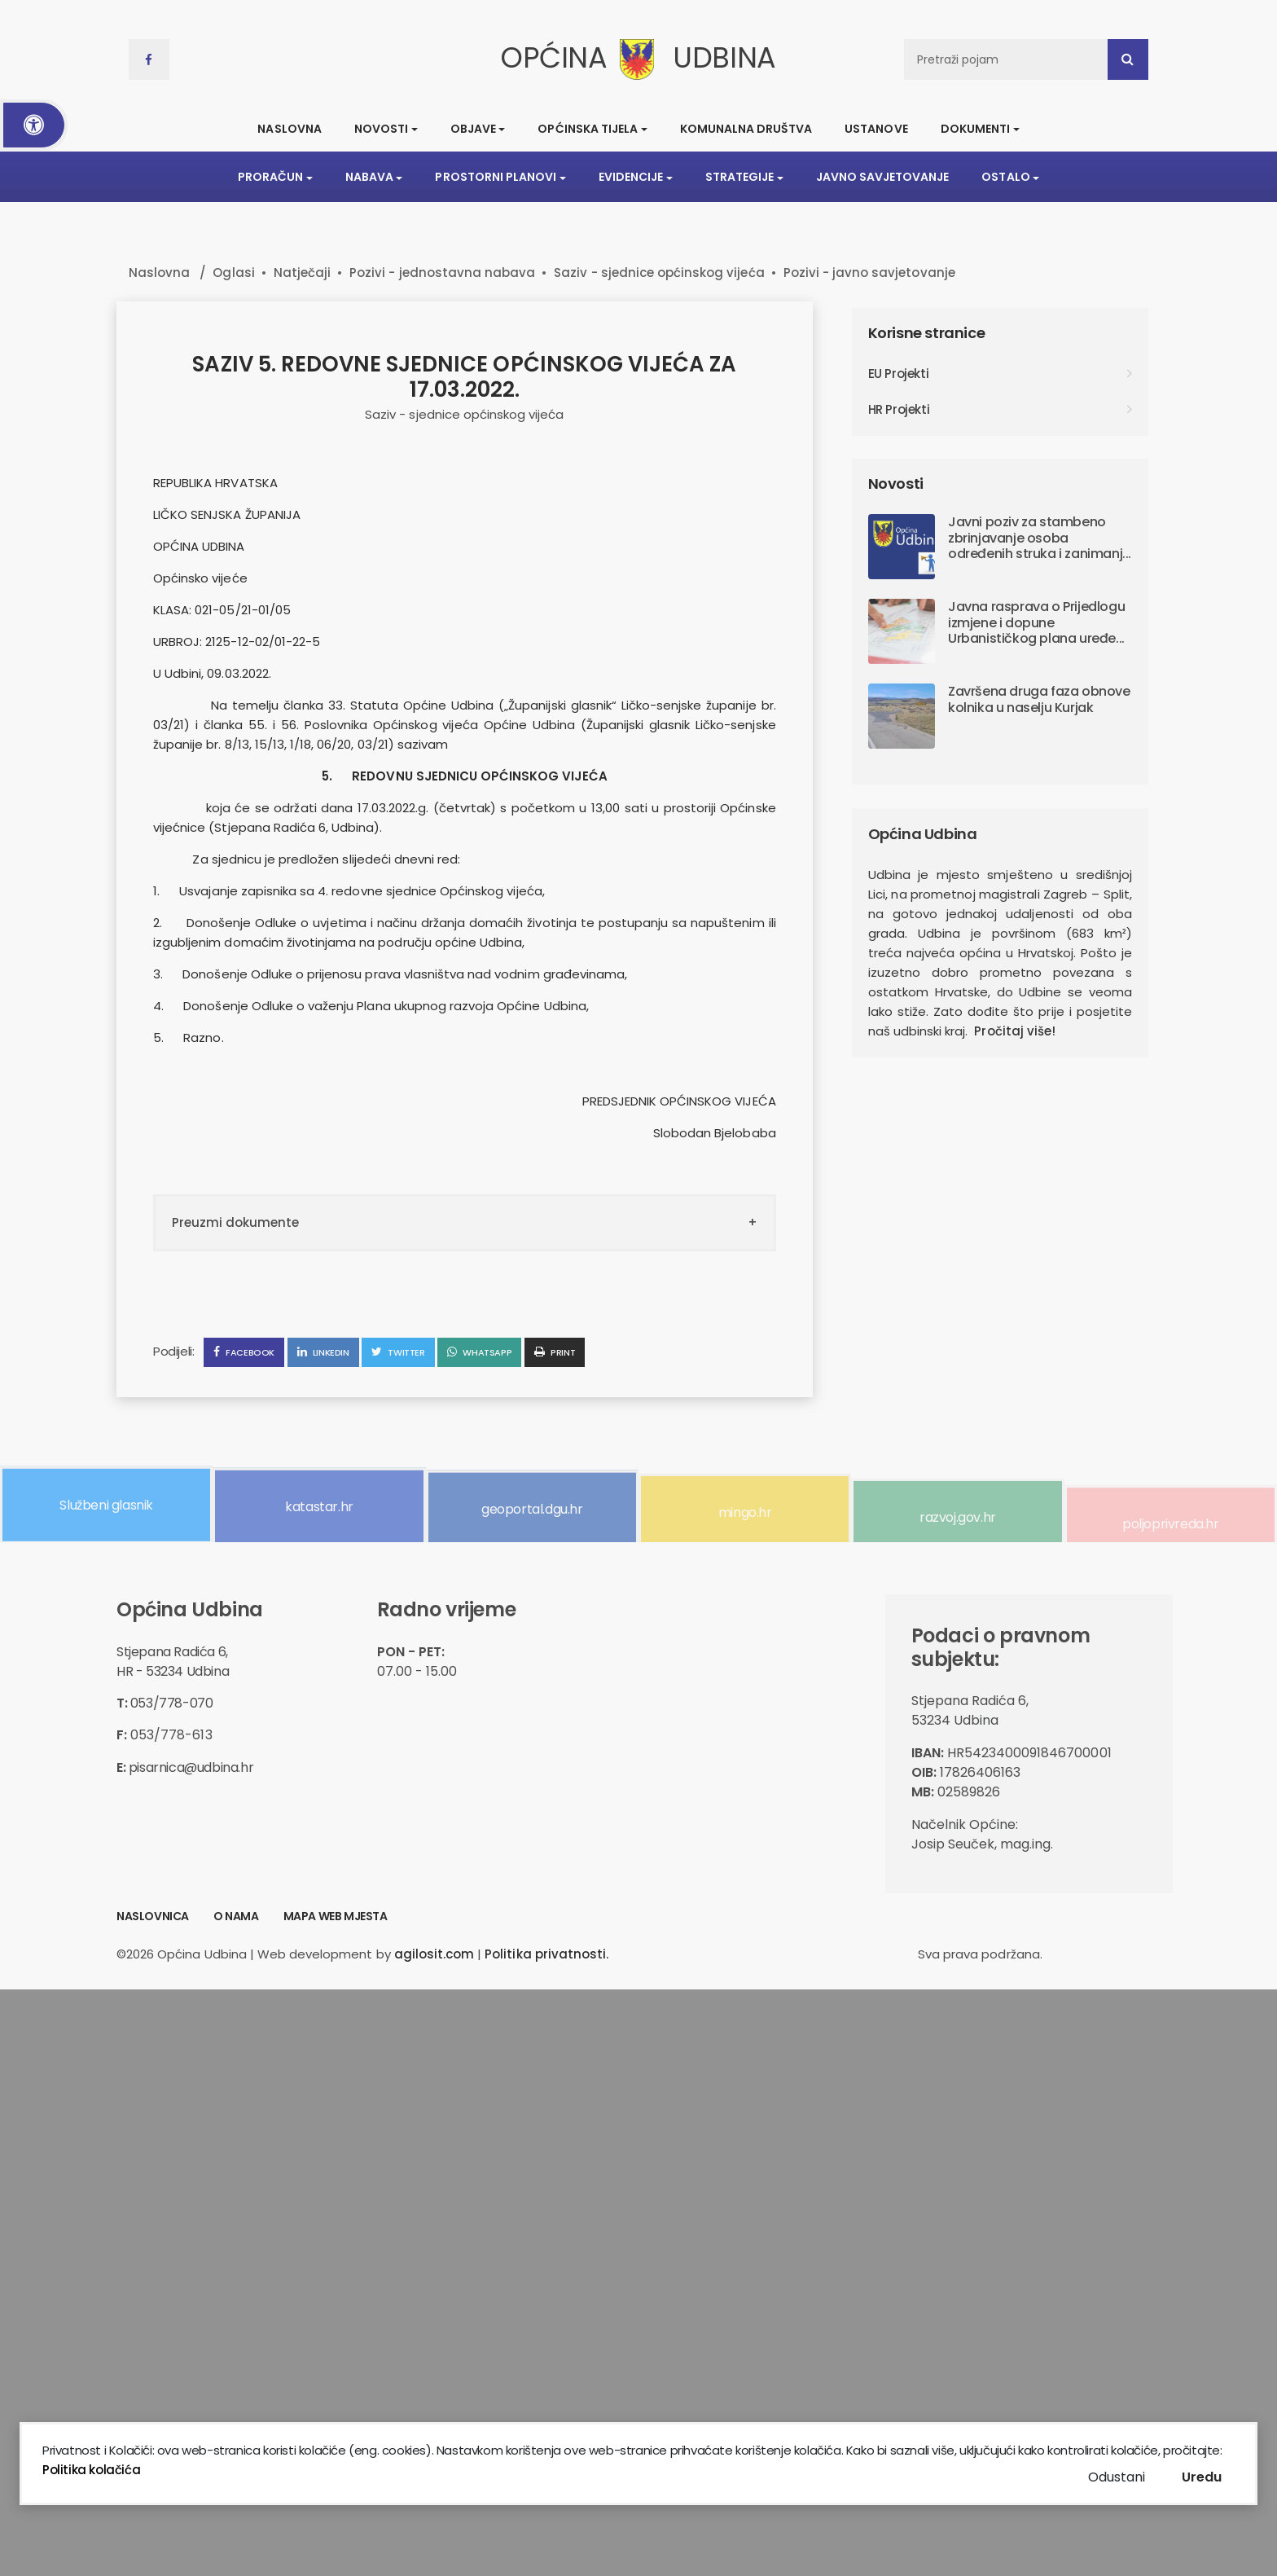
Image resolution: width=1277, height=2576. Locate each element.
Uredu (1202, 2477)
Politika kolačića (91, 2469)
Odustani (1116, 2477)
